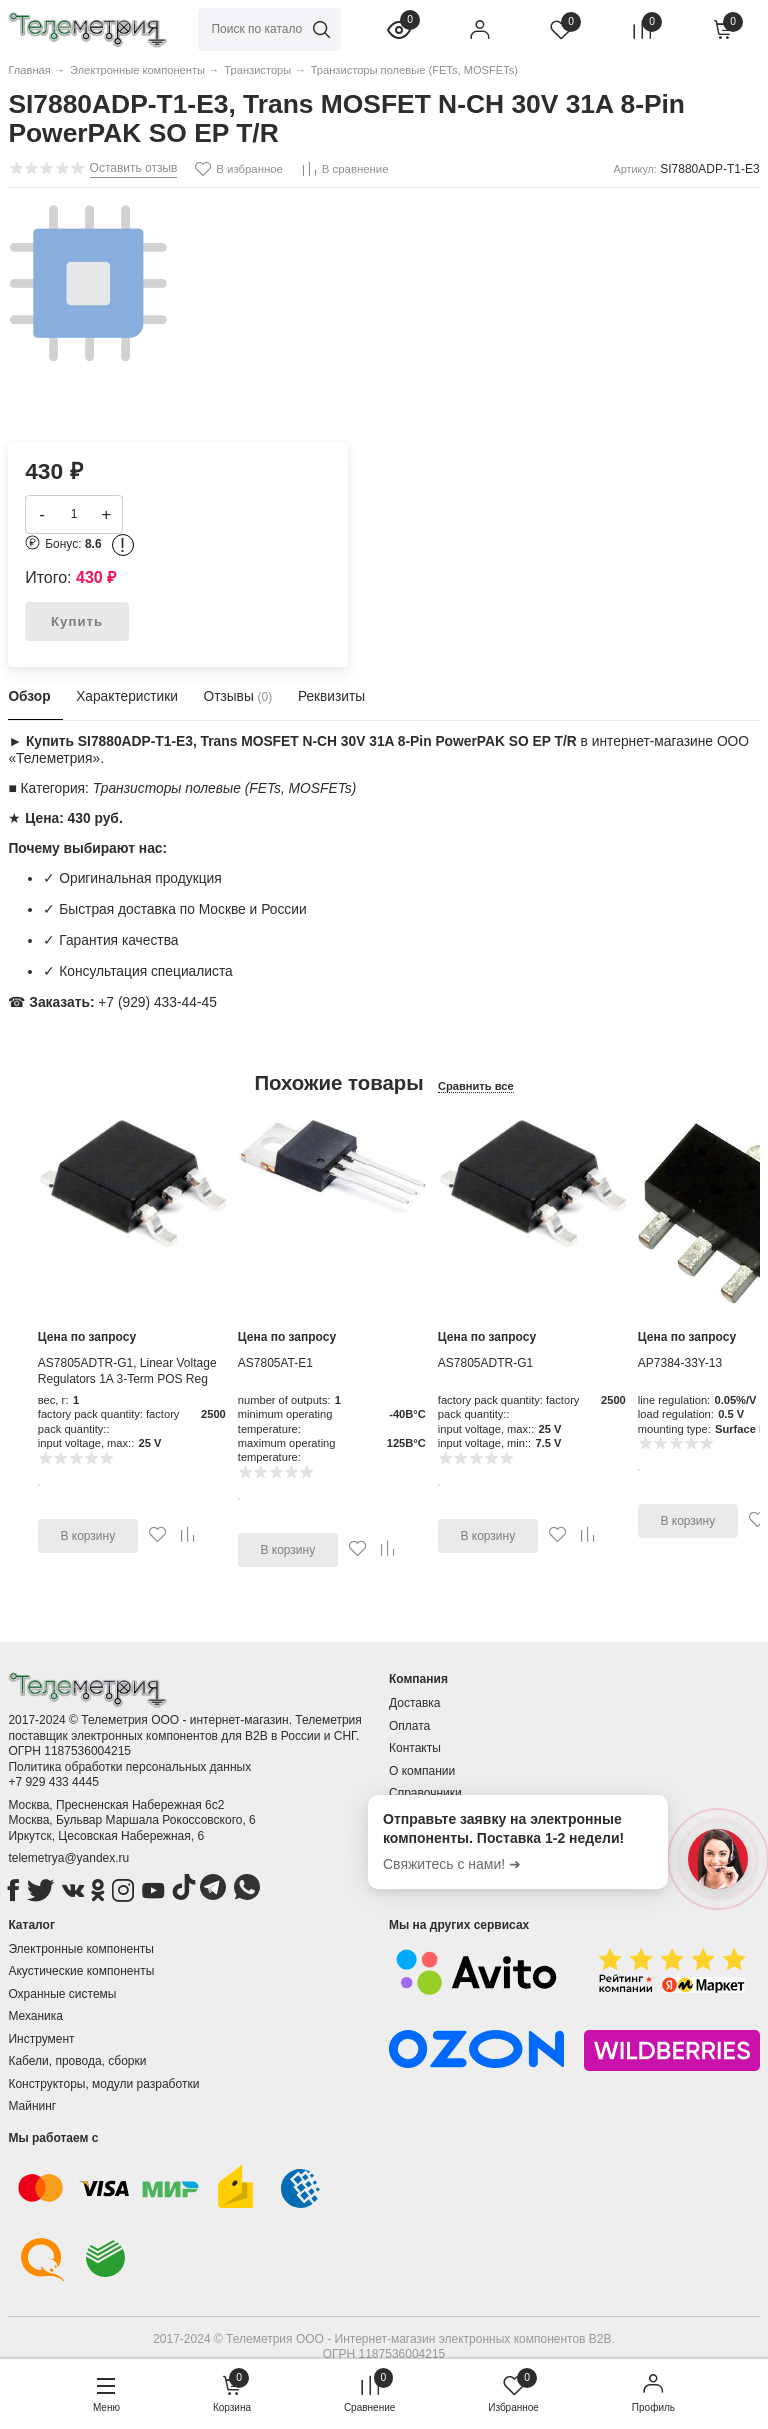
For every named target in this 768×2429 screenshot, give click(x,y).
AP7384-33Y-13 (680, 1363)
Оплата (409, 1726)
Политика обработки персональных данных (129, 1767)
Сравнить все (476, 1086)
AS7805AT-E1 (275, 1363)
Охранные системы (62, 1994)
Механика (35, 2016)
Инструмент (41, 2039)
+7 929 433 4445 (53, 1782)
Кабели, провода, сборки (77, 2061)
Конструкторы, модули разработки (103, 2084)
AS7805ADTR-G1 (485, 1363)
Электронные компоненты (81, 1949)
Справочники (425, 1793)
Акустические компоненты (81, 1971)
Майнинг (32, 2106)
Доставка (415, 1703)
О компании (422, 1771)
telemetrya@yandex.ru (68, 1858)
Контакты (415, 1748)
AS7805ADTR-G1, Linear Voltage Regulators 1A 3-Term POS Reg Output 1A (127, 1378)
